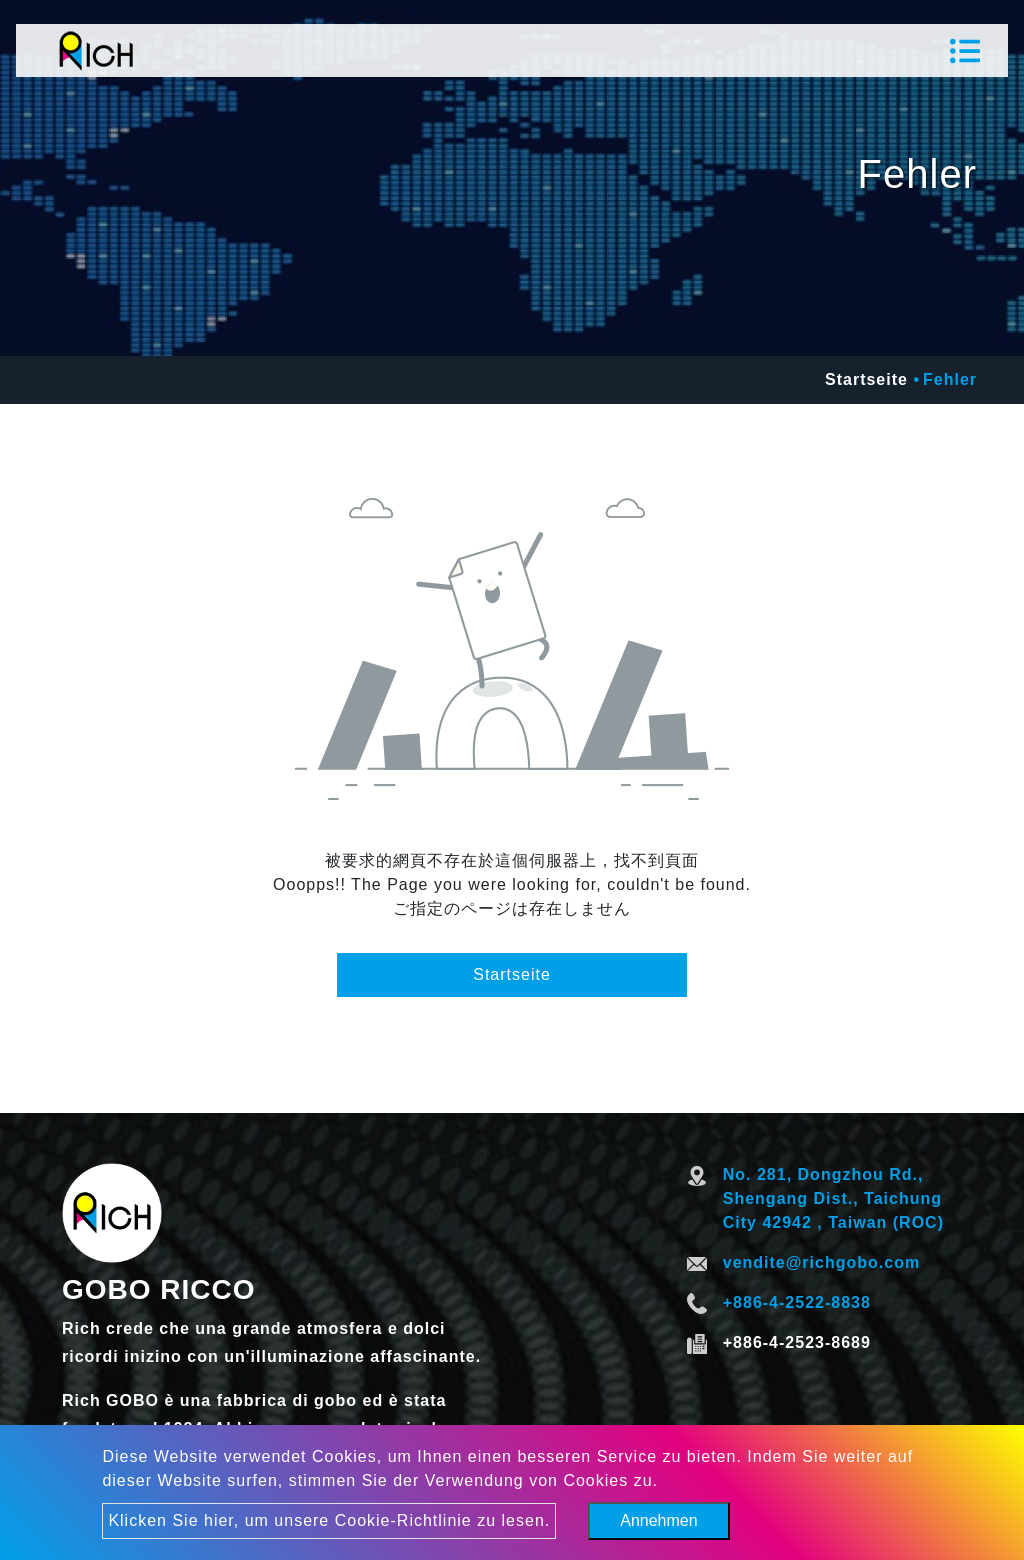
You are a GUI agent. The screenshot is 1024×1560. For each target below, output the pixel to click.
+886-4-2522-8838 (797, 1302)
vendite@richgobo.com (821, 1262)
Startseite (866, 379)
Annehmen (658, 1520)
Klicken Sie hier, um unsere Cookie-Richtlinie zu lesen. (329, 1520)
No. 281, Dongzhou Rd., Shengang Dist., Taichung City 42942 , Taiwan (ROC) (833, 1198)
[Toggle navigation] (965, 51)
